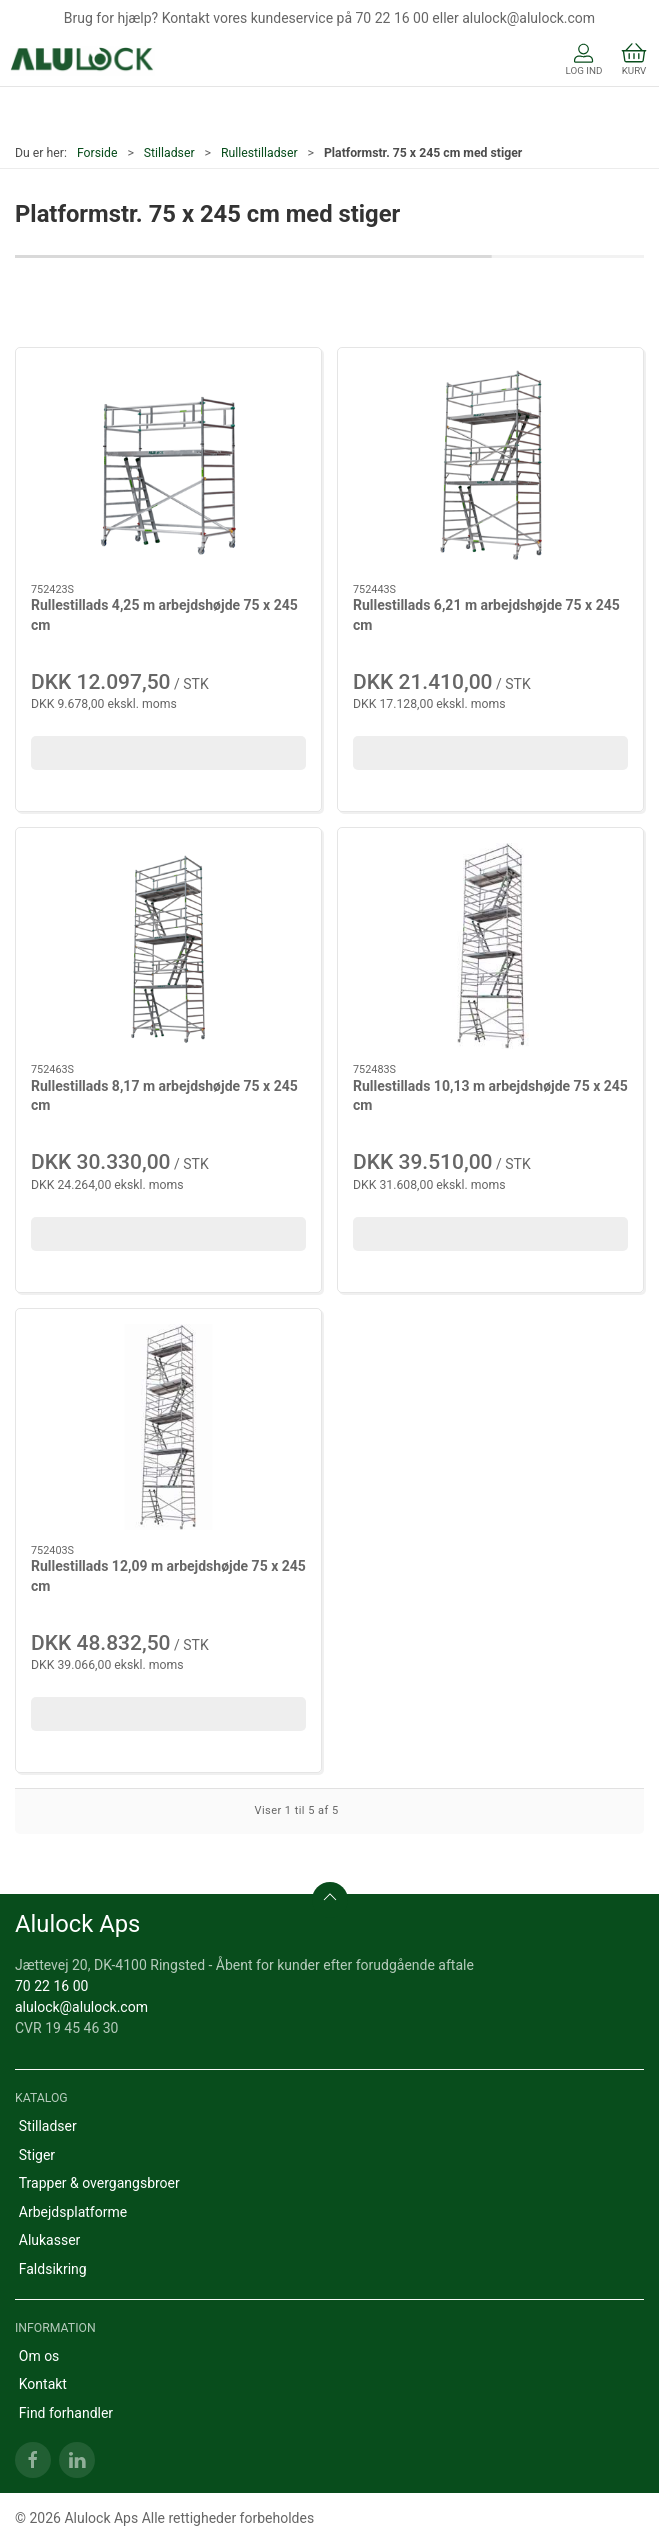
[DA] (82, 61)
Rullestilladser (259, 153)
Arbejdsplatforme (73, 2212)
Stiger (37, 2155)
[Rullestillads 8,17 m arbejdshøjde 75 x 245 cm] (168, 946)
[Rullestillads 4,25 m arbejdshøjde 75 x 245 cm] (168, 466)
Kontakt (43, 2384)
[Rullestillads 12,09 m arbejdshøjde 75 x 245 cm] (168, 1427)
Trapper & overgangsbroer (99, 2183)
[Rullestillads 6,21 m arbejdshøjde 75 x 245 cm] (490, 466)
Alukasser (50, 2240)
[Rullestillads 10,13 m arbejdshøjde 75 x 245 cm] (490, 946)
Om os (39, 2356)
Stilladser (169, 153)
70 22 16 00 (51, 1986)
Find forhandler (66, 2413)
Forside (97, 153)
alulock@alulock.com (81, 2007)
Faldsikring (53, 2269)
